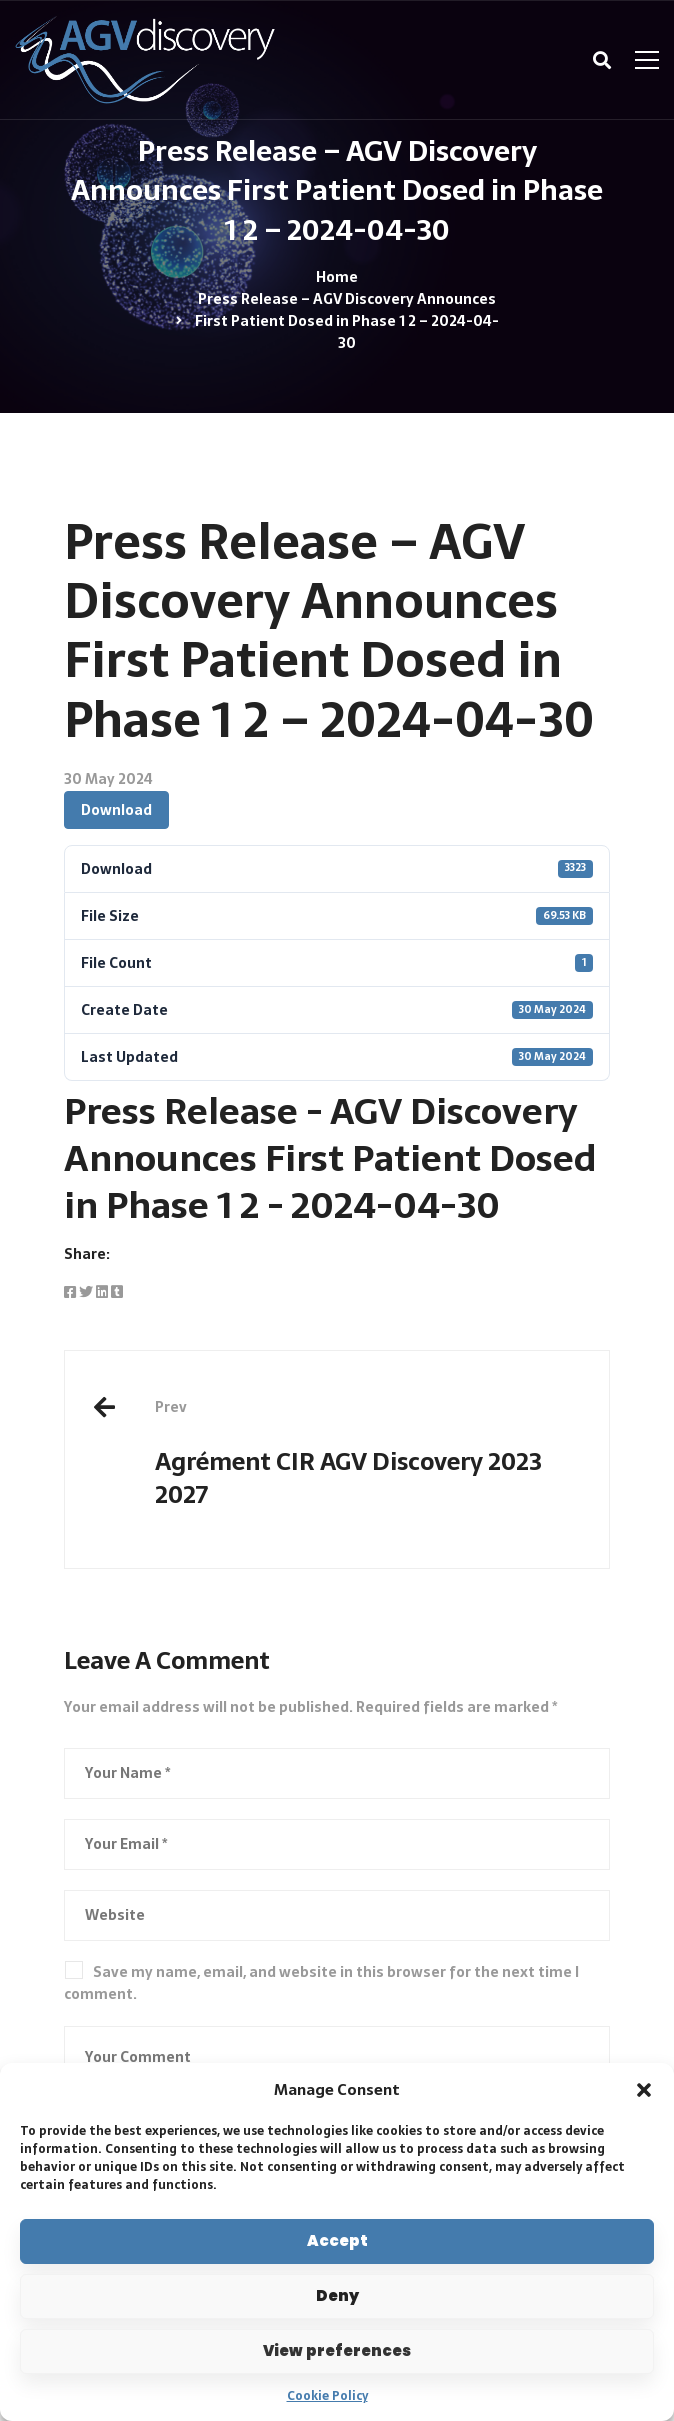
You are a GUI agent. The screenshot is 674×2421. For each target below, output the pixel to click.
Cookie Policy (327, 2396)
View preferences (337, 2350)
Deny (337, 2295)
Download (116, 810)
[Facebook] (70, 1292)
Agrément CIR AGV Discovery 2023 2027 (367, 1455)
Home (337, 277)
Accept (337, 2240)
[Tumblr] (117, 1292)
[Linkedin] (102, 1292)
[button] (644, 2090)
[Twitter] (86, 1292)
